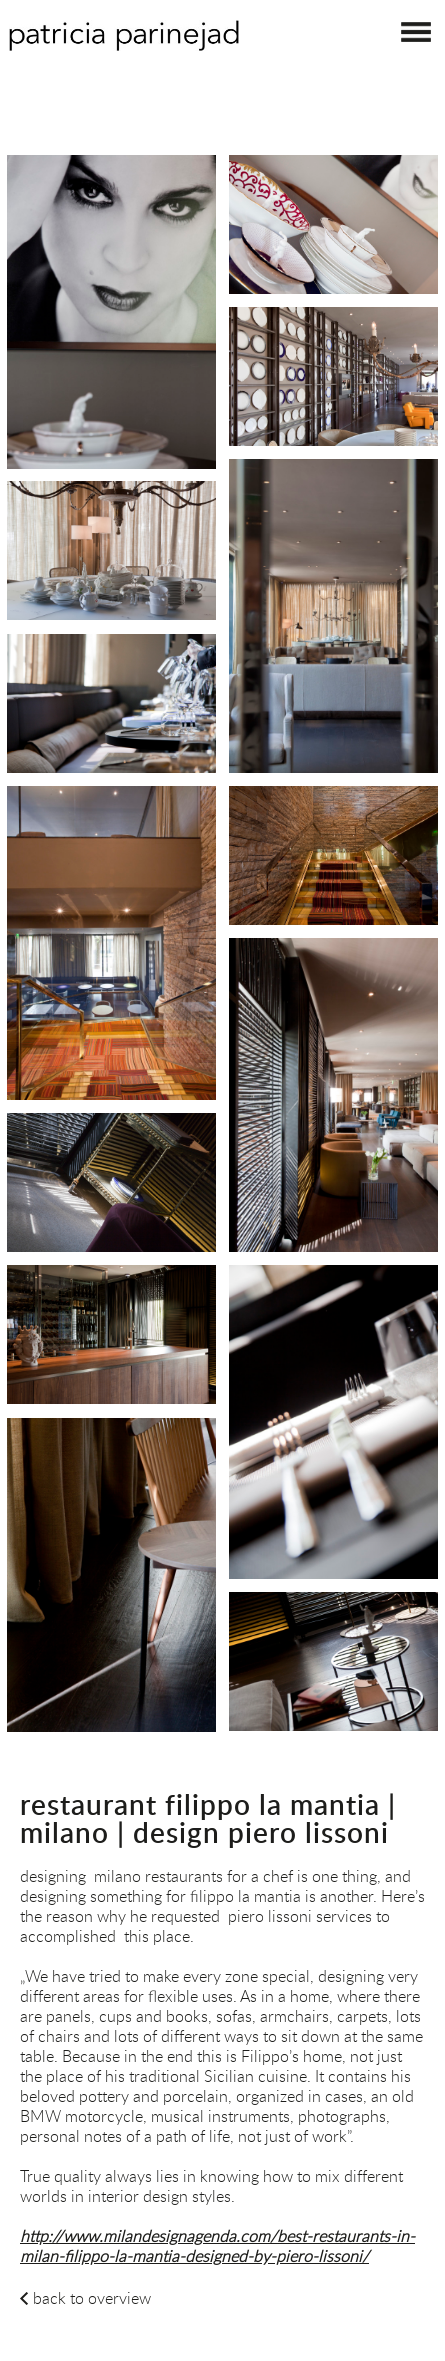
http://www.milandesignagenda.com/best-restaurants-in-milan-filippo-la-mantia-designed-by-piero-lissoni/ (217, 2246)
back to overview (92, 2298)
